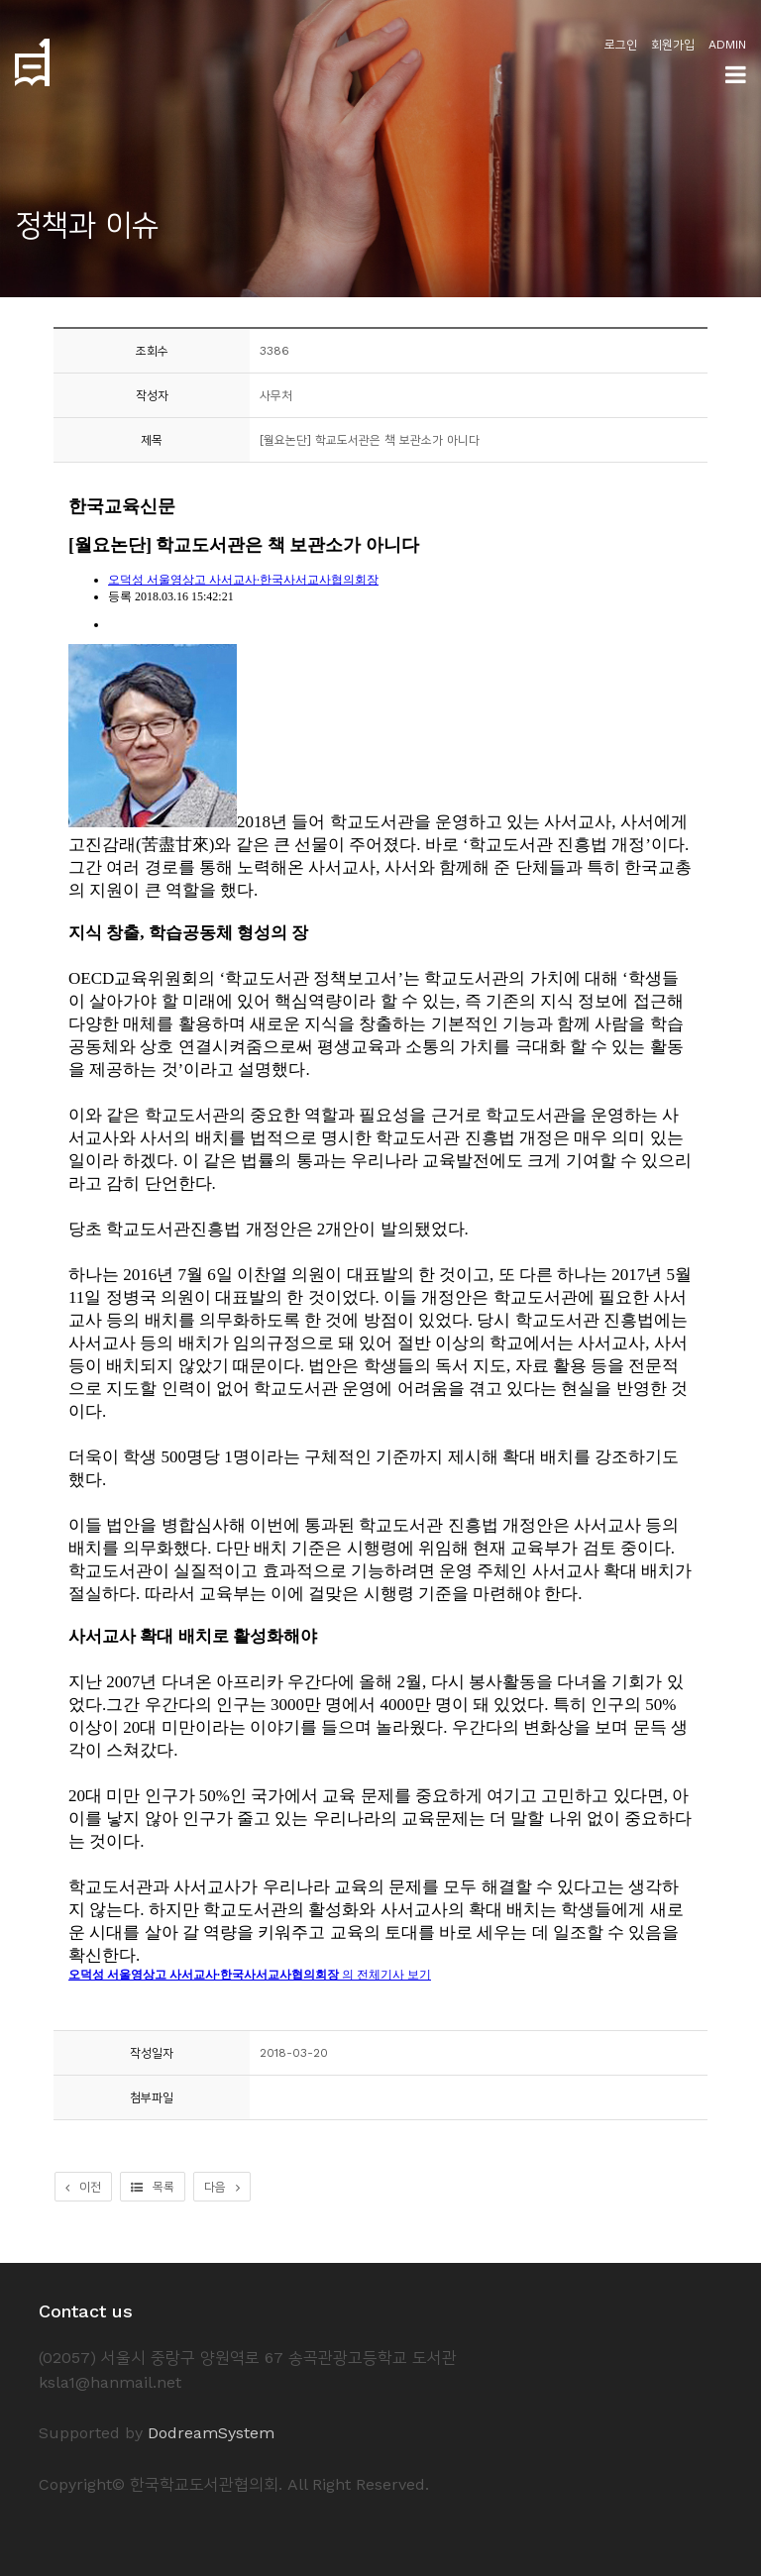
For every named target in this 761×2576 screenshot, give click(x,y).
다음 (222, 2187)
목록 (152, 2187)
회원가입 (673, 45)
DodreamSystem (211, 2432)
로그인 (620, 45)
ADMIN (727, 45)
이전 (83, 2187)
